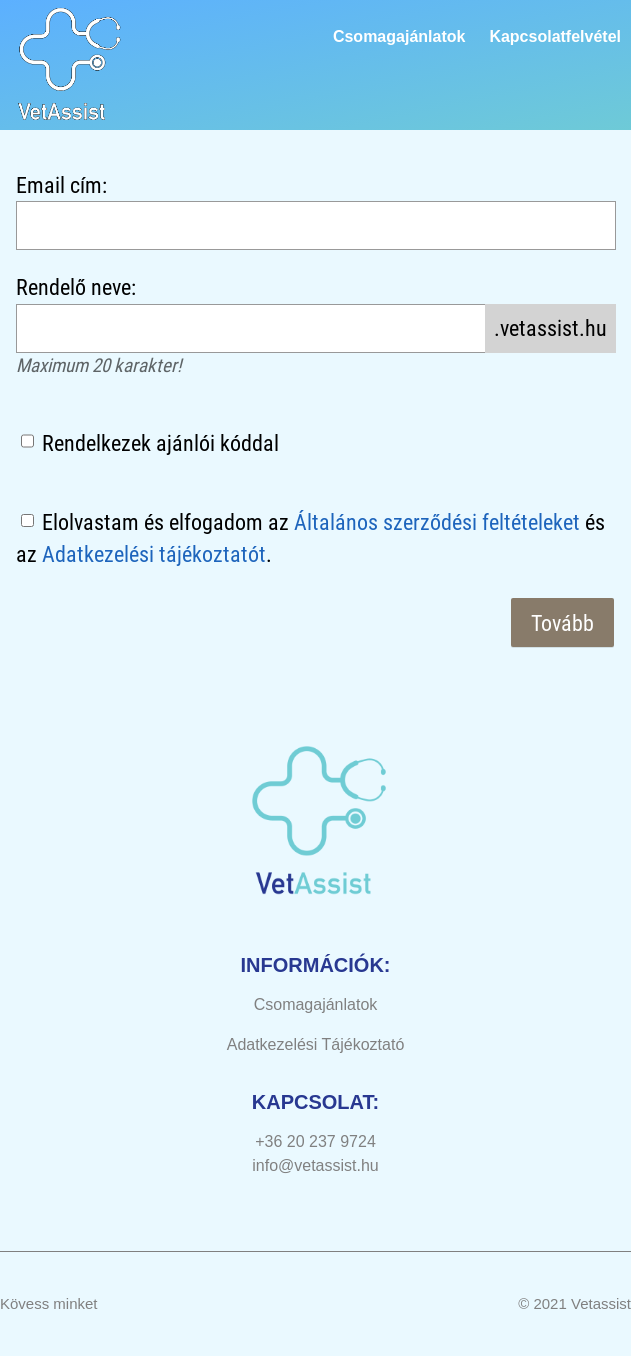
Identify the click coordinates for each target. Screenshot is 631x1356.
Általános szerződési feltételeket (437, 522)
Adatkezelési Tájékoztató (316, 1044)
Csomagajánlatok (399, 36)
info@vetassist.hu (315, 1165)
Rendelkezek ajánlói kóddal (160, 443)
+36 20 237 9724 (315, 1141)
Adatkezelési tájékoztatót (154, 554)
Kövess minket (49, 1303)
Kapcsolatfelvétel (555, 36)
